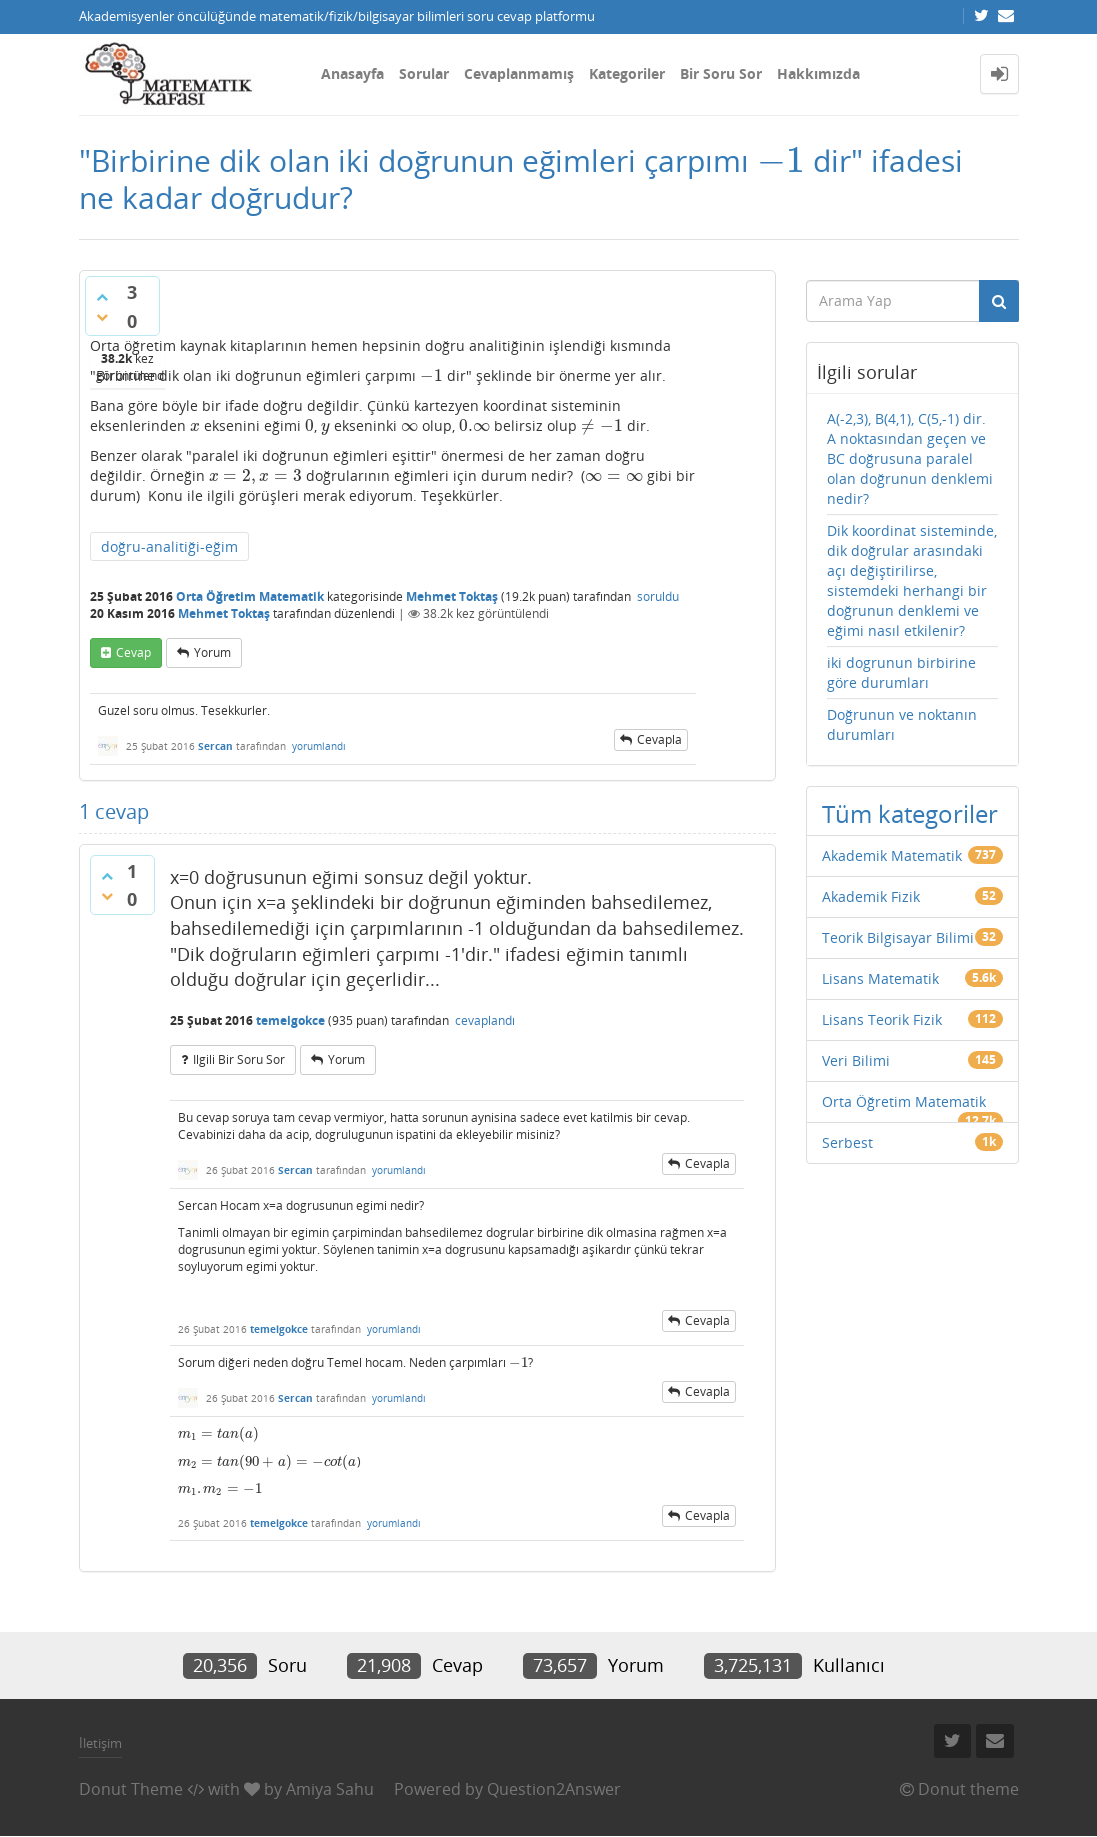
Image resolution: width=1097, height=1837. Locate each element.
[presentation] (781, 160)
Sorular (424, 73)
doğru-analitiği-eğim (169, 546)
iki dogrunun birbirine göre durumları (901, 672)
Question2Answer (554, 1789)
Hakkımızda (818, 73)
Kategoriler (627, 73)
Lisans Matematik (880, 978)
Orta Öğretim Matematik (250, 596)
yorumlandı (319, 746)
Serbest (847, 1142)
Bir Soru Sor (721, 73)
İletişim (100, 1743)
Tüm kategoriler (910, 813)
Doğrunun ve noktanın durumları (902, 724)
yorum (212, 652)
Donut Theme (131, 1789)
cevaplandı (485, 1020)
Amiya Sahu (330, 1789)
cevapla (659, 739)
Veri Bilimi (856, 1060)
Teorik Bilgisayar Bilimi (898, 937)
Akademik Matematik (892, 855)
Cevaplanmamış (519, 73)
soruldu (658, 596)
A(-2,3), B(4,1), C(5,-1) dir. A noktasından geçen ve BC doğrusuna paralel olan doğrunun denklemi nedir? (910, 458)
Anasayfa (352, 73)
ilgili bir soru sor (239, 1059)
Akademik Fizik (871, 896)
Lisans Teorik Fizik (882, 1019)
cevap (133, 652)
